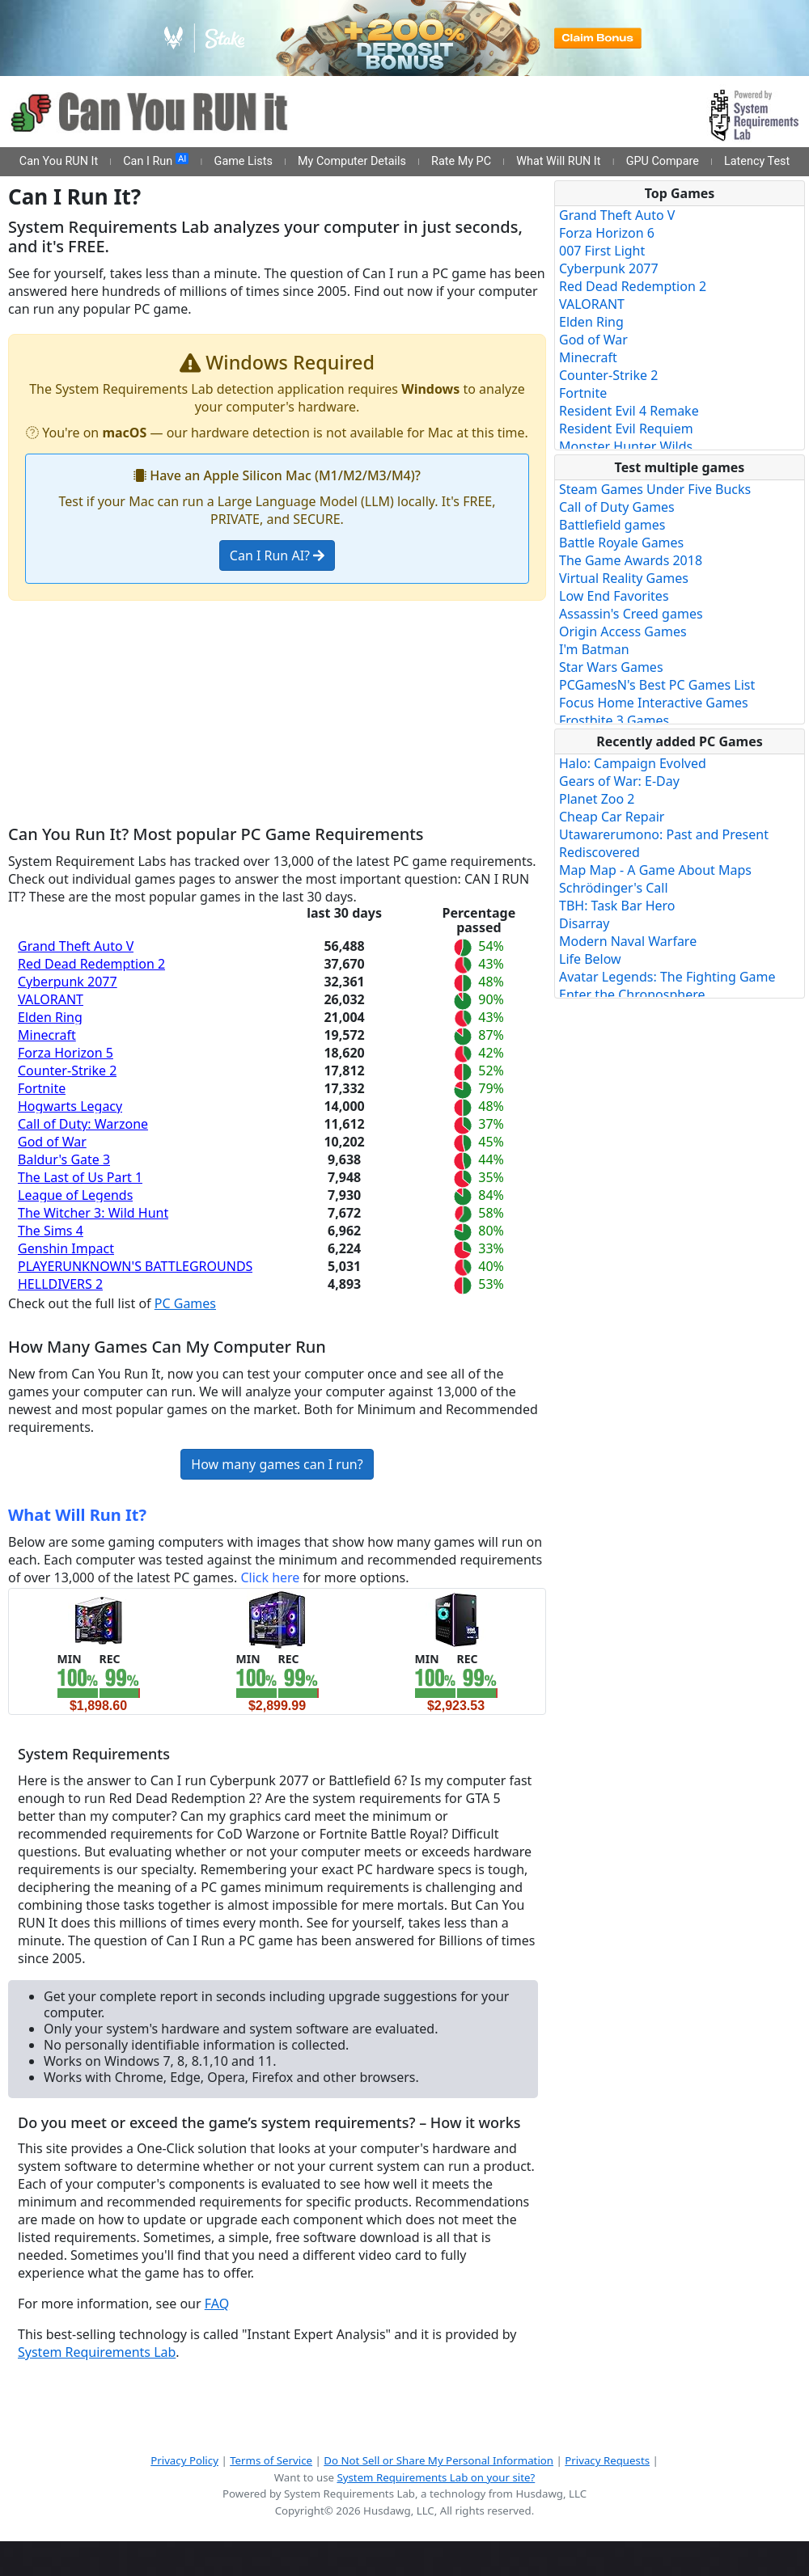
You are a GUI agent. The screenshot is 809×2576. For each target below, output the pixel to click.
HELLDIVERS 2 (60, 1284)
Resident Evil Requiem (626, 428)
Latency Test (757, 161)
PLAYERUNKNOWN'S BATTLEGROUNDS (135, 1266)
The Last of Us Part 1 (80, 1177)
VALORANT (50, 999)
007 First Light (602, 251)
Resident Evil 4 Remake (629, 411)
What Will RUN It (558, 161)
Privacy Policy (184, 2460)
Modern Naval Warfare (628, 941)
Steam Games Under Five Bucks (655, 489)
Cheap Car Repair (611, 817)
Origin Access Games (623, 631)
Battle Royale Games (621, 542)
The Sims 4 (50, 1230)
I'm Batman (594, 649)
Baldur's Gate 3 (64, 1159)
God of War (52, 1142)
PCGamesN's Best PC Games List (657, 685)
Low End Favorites (614, 596)
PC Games (185, 1303)
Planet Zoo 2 (596, 799)
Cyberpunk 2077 (67, 981)
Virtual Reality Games (623, 578)
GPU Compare (662, 161)
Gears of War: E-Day (619, 781)
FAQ (217, 2303)
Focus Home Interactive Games (653, 703)
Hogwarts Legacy (70, 1106)
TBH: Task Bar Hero (617, 905)
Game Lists (243, 161)
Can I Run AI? (277, 555)
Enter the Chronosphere (632, 994)
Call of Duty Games (617, 507)
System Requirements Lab (97, 2352)
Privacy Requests (607, 2460)
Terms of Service (271, 2460)
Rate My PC (461, 161)
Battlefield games (612, 525)
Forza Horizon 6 (606, 233)
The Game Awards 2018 (630, 560)
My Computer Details (352, 161)
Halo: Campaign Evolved (632, 763)
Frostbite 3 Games (614, 720)
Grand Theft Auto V (75, 946)
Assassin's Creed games (631, 614)
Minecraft (47, 1035)
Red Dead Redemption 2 (91, 964)
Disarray (584, 923)
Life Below (590, 959)
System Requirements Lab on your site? (436, 2477)
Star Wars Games (611, 667)
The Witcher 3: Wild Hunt (93, 1213)
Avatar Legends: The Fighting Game (667, 977)
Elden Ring (50, 1017)
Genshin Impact (66, 1248)
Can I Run (155, 161)
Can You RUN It (58, 161)
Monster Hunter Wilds (626, 446)
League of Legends (75, 1195)
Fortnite (42, 1088)
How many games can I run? (276, 1464)
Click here (269, 1577)
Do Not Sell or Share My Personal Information (438, 2460)
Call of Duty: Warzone (83, 1124)
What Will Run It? (77, 1515)
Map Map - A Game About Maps (655, 870)
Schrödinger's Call (613, 888)
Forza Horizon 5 (65, 1053)
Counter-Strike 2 (67, 1070)
